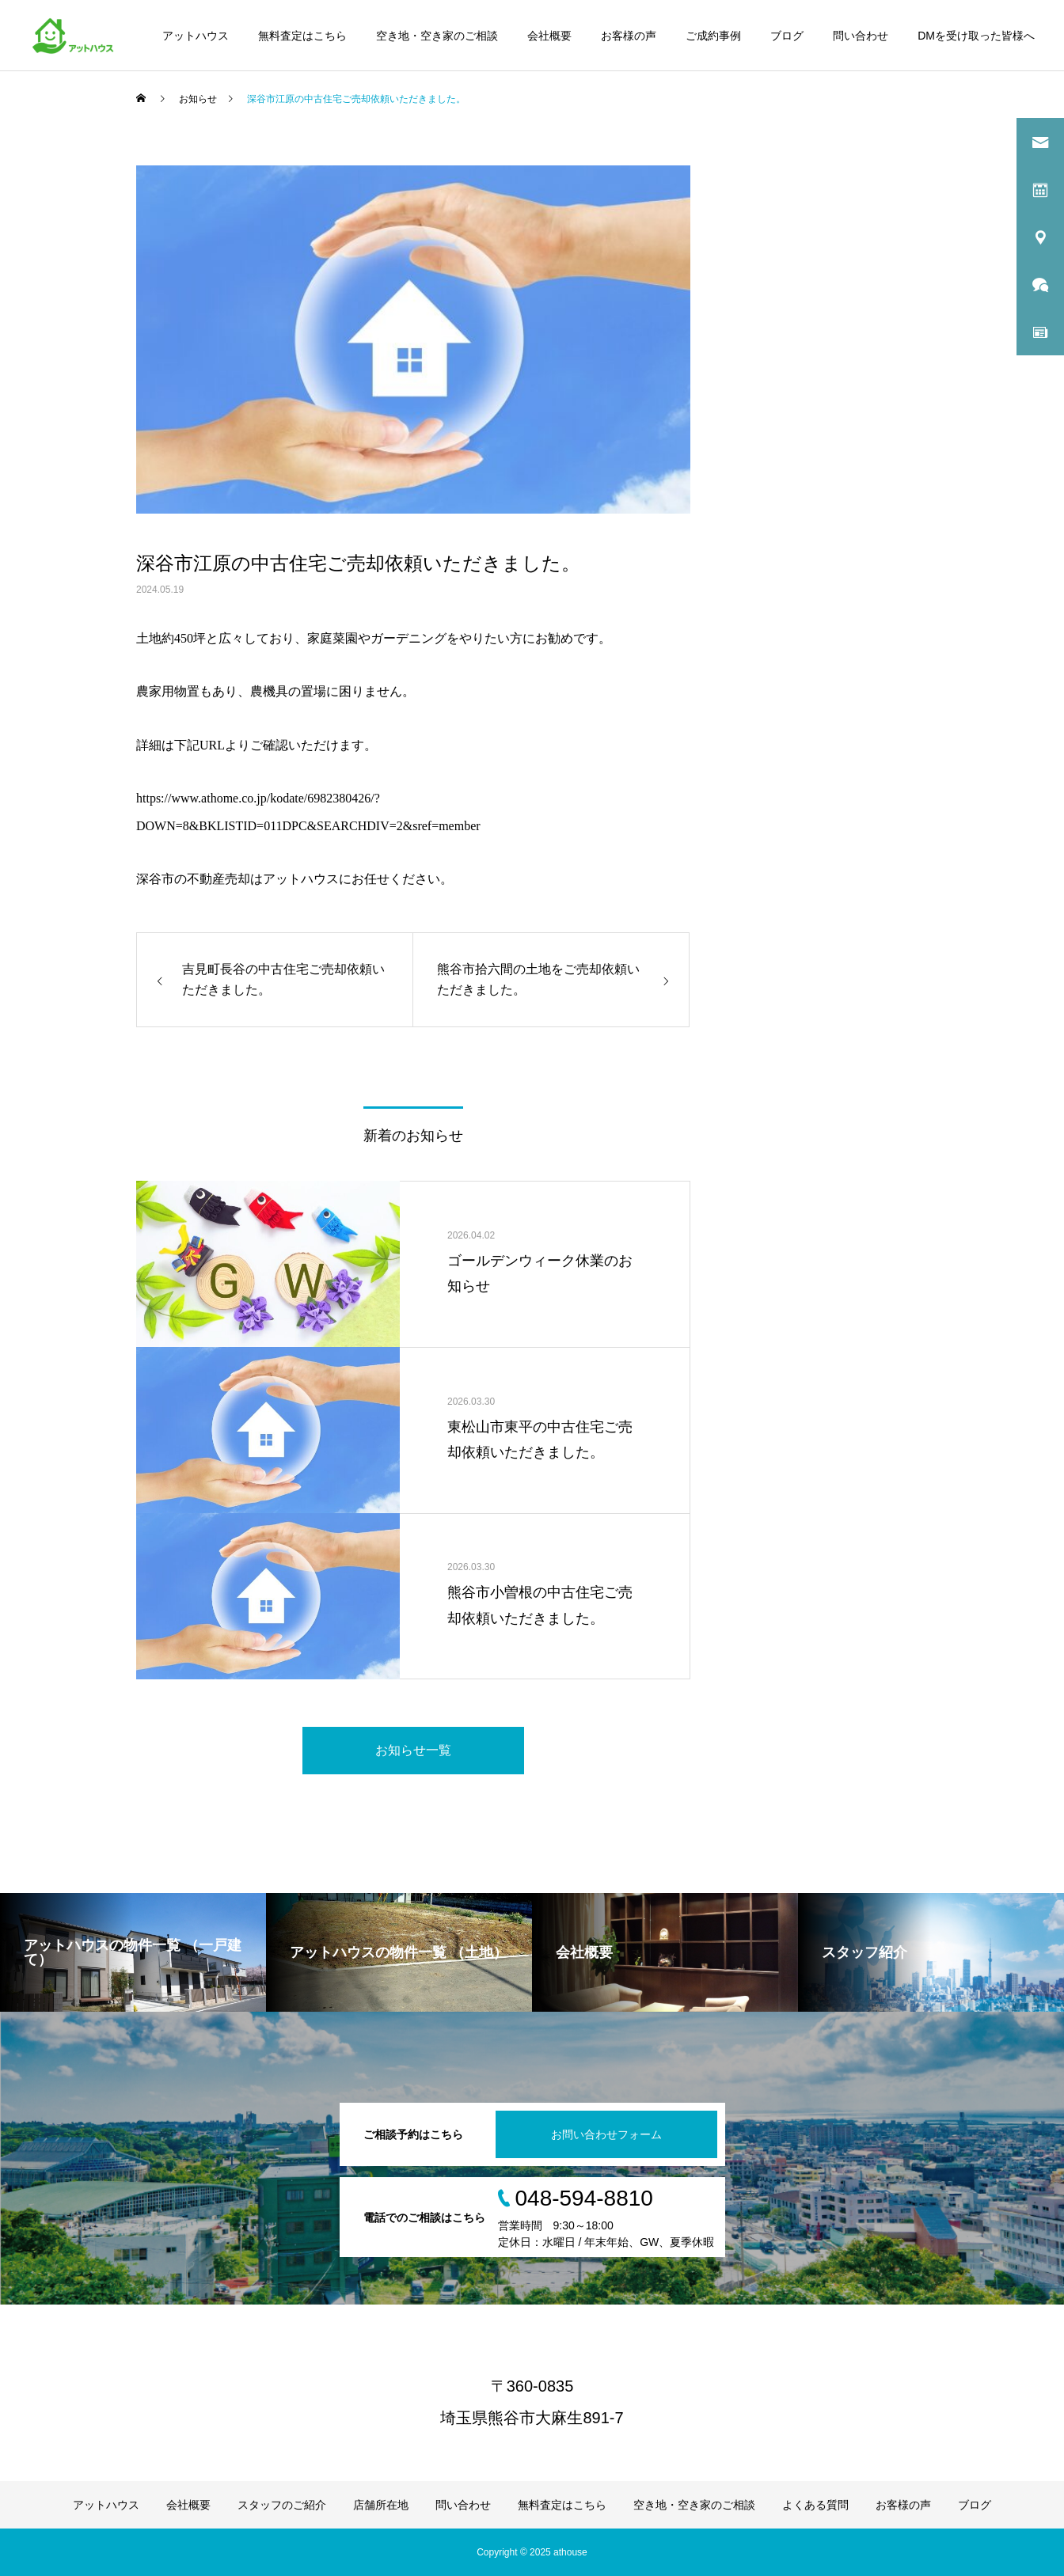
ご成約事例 (713, 35)
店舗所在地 (380, 2504)
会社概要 (549, 35)
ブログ (787, 35)
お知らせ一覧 (413, 1750)
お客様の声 (628, 35)
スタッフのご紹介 (282, 2504)
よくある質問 (815, 2504)
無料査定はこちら (302, 35)
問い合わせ (860, 35)
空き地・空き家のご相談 (437, 35)
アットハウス (195, 35)
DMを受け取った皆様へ (976, 35)
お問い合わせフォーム (606, 2134)
